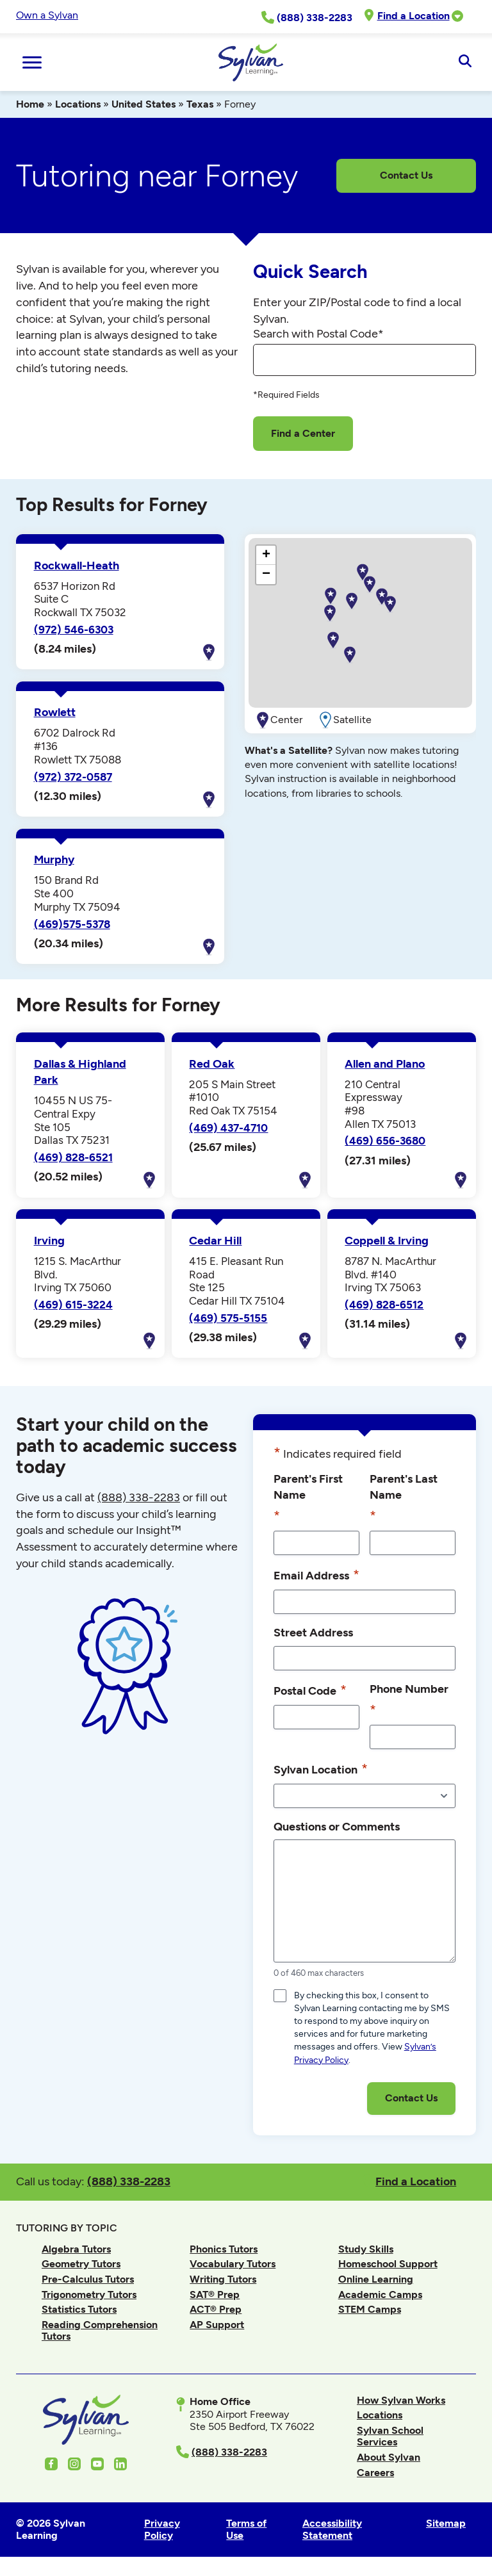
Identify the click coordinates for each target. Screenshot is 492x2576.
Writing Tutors (223, 2279)
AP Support (217, 2325)
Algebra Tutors (76, 2249)
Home (30, 104)
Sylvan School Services (390, 2436)
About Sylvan (388, 2457)
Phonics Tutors (224, 2249)
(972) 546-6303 (73, 629)
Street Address (313, 1632)
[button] (390, 605)
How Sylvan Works (401, 2400)
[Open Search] (465, 62)
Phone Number (409, 1701)
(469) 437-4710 (228, 1127)
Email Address (316, 1575)
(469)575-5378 (72, 924)
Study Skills (365, 2249)
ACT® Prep (216, 2309)
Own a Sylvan (47, 15)
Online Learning (375, 2279)
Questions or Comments (337, 1826)
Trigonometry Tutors (89, 2294)
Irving (49, 1241)
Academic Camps (380, 2294)
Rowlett (55, 712)
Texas (199, 104)
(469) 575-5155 (228, 1318)
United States (143, 104)
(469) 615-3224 (73, 1304)
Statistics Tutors (79, 2309)
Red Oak (211, 1064)
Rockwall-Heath (76, 565)
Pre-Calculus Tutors (88, 2279)
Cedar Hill (215, 1241)
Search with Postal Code (318, 333)
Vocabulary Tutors (232, 2264)
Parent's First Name (308, 1499)
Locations (78, 104)
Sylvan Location (321, 1769)
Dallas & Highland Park (80, 1072)
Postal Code (310, 1690)
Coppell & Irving (387, 1241)
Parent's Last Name (404, 1499)
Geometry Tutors (81, 2264)
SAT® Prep (215, 2294)
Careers (375, 2472)
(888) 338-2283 (128, 2181)
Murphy (54, 859)
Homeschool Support (388, 2264)
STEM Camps (369, 2309)
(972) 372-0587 (73, 776)
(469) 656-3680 (385, 1140)
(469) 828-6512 (384, 1304)
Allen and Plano (385, 1064)
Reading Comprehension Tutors (100, 2330)
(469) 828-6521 (73, 1157)
